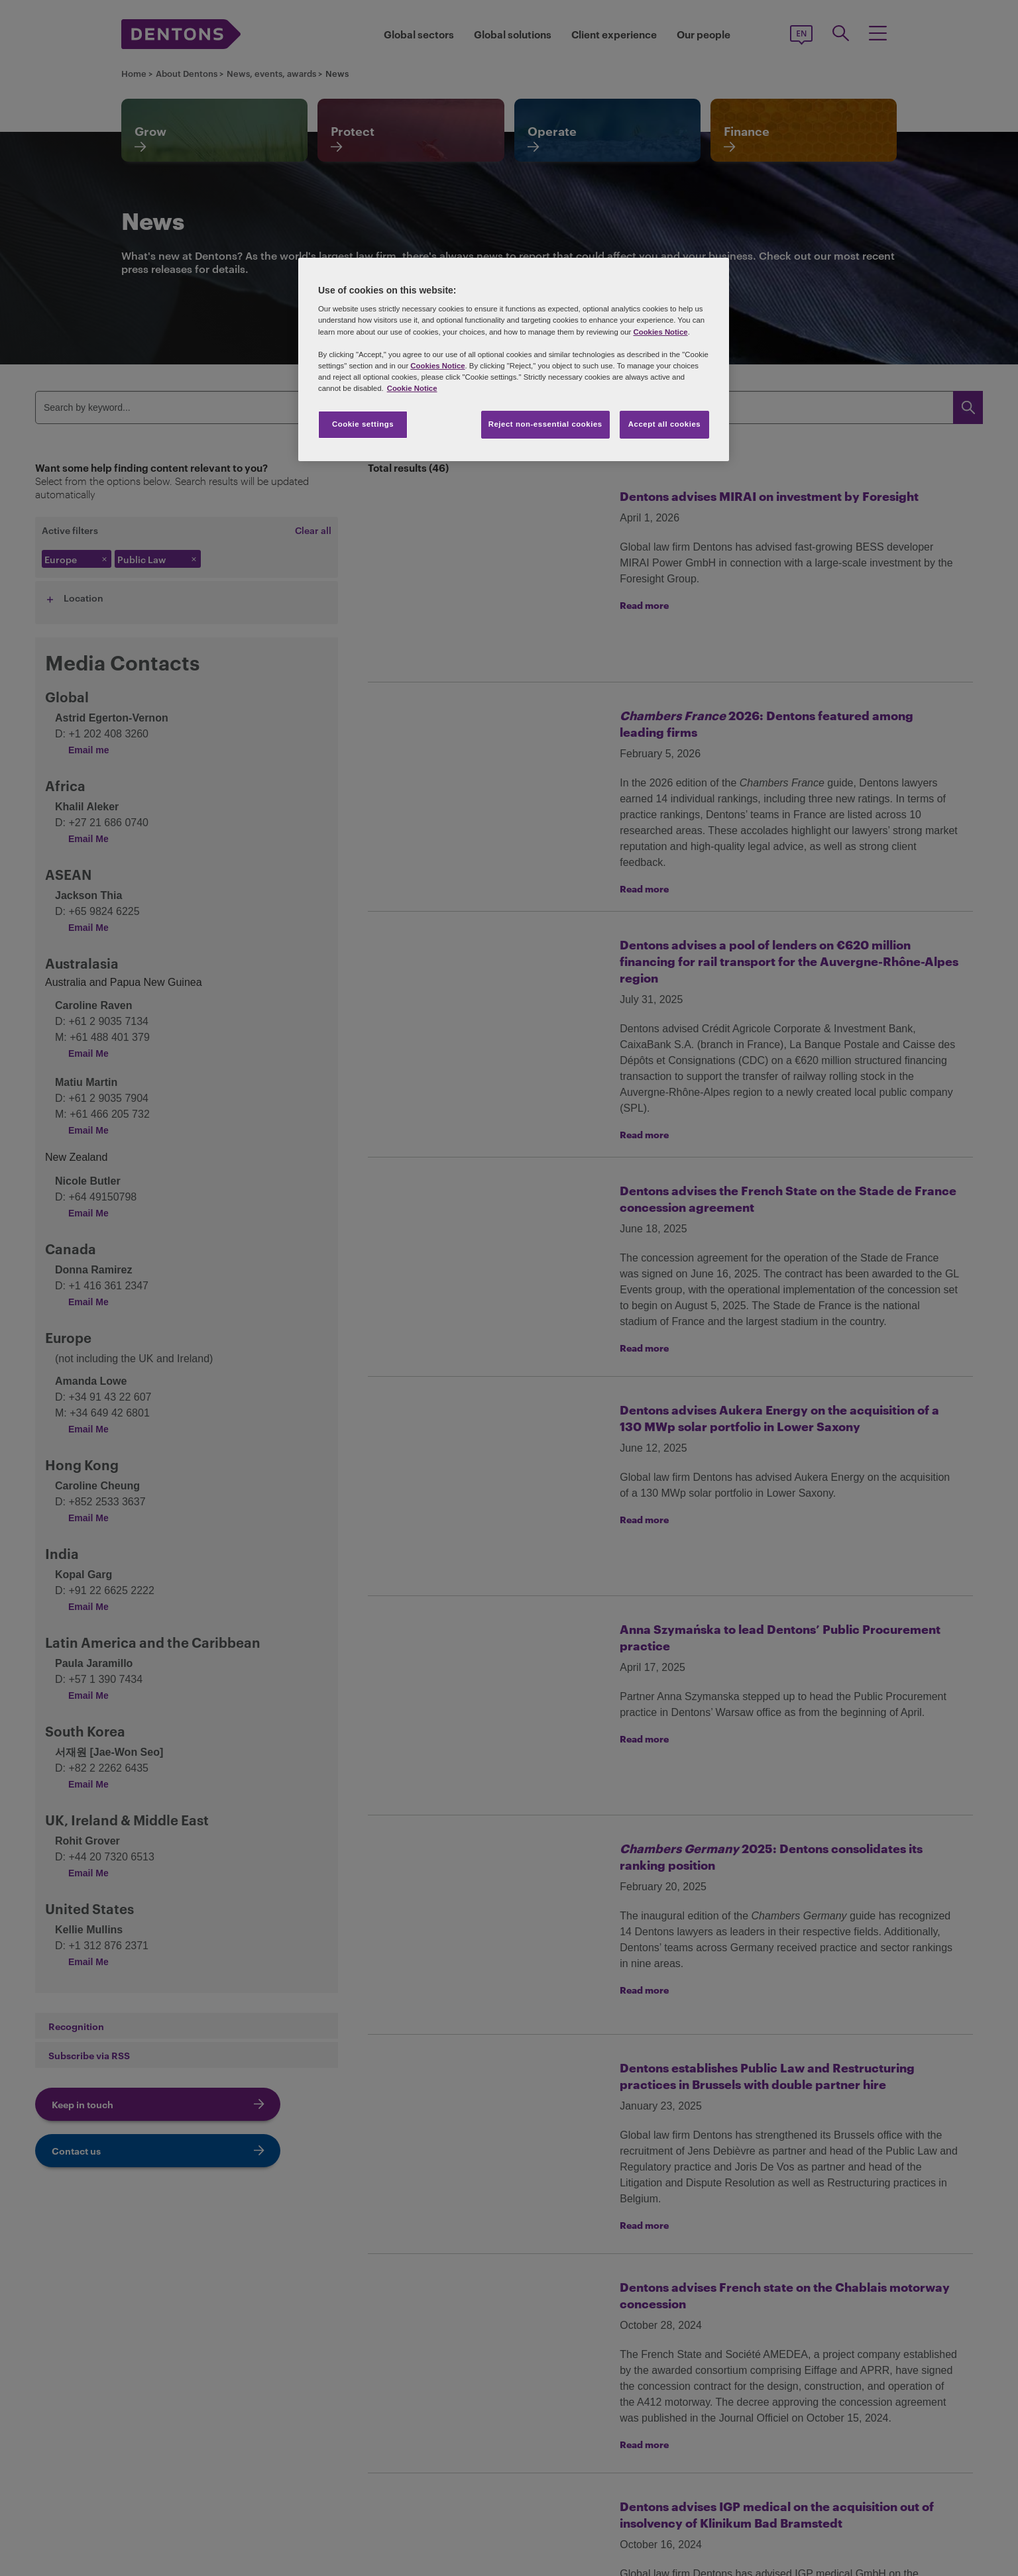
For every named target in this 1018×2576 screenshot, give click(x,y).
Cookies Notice (660, 332)
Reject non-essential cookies (545, 424)
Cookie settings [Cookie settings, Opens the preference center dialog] (363, 424)
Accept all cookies (664, 424)
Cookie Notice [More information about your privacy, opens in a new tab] (412, 388)
